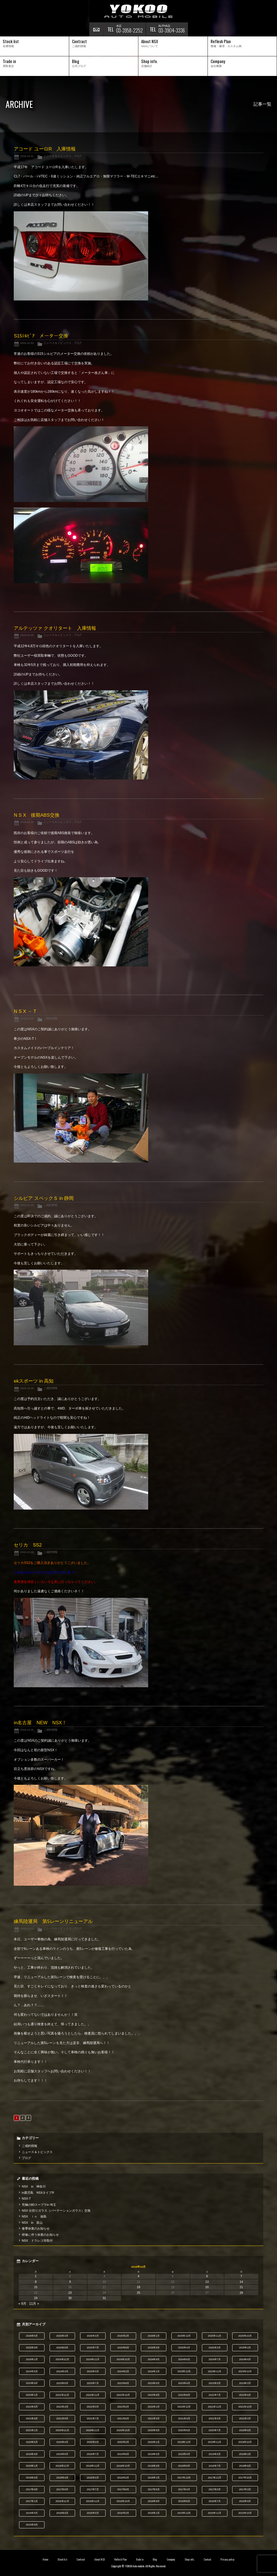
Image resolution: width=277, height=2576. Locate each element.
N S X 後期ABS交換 (36, 815)
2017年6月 (123, 2489)
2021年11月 (214, 2406)
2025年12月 (184, 2335)
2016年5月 (32, 2513)
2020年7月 (215, 2430)
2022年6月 (245, 2395)
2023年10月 (245, 2371)
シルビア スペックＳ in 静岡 (44, 1198)
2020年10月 (123, 2430)
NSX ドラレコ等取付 (37, 2240)
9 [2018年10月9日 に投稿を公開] (70, 2281)
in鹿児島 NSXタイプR (38, 2192)
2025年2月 (245, 2347)
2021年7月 (93, 2418)
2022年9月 (154, 2395)
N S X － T (25, 1011)
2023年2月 (245, 2383)
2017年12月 (184, 2477)
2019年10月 (245, 2442)
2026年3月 (93, 2335)
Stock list (62, 2559)
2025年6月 (123, 2347)
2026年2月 (123, 2335)
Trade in (139, 2559)
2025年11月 (214, 2335)
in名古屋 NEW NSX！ (40, 1722)
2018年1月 (154, 2477)
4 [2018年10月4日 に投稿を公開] (138, 2276)
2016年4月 (62, 2513)
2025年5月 (154, 2347)
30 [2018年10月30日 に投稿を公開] (70, 2298)
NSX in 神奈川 (34, 2186)
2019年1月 (32, 2465)
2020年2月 (123, 2442)
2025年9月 (32, 2347)
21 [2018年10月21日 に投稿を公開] (241, 2287)
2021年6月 (123, 2418)
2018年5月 (32, 2477)
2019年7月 (93, 2454)
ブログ (78, 156)
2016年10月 (123, 2501)
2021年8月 (62, 2418)
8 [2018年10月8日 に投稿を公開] (36, 2281)
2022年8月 (184, 2395)
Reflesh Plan (120, 2559)
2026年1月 (154, 2335)
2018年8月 (184, 2465)
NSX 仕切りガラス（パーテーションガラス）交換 (56, 2210)
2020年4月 (62, 2442)
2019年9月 (32, 2454)
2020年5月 (32, 2442)
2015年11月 (214, 2513)
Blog (155, 2559)
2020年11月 (92, 2430)
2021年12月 (184, 2406)
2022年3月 (93, 2406)
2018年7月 (215, 2465)
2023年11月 (214, 2371)
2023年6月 (123, 2383)
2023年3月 (215, 2383)
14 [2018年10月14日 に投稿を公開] (241, 2281)
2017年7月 (93, 2489)
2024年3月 (93, 2371)
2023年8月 (62, 2383)
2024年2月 (123, 2371)
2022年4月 (62, 2406)
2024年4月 (62, 2371)
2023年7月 (93, 2383)
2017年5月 (154, 2489)
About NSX (99, 2559)
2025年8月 (62, 2347)
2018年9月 (154, 2465)
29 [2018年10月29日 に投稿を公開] (36, 2298)
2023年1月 (32, 2395)
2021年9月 (32, 2418)
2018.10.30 (27, 342)
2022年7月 (215, 2395)
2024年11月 (92, 2359)
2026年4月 (62, 2335)
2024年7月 (215, 2359)
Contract (80, 2559)
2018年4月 (62, 2477)
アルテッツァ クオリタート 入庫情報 (55, 628)
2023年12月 (184, 2371)
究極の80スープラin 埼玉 (39, 2204)
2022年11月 (92, 2395)
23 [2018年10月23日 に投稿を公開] (70, 2292)
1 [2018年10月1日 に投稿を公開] (36, 2276)
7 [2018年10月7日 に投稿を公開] (241, 2276)
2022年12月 (62, 2395)
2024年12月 (62, 2359)
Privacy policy (227, 2559)
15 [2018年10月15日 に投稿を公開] (36, 2287)
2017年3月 (215, 2489)
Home (45, 2559)
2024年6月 (245, 2359)
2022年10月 (123, 2395)
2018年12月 (62, 2465)
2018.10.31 (27, 156)
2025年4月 (184, 2347)
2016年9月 (154, 2501)
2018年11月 (92, 2465)
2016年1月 (154, 2513)
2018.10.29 (27, 635)
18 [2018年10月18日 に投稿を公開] (138, 2287)
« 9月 (22, 2304)
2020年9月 (154, 2430)
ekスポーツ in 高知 (33, 1381)
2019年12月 (184, 2442)
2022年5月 (32, 2406)
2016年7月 (215, 2501)
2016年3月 (93, 2513)
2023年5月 (154, 2383)
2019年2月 (245, 2454)
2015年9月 (32, 2524)
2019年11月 (214, 2442)
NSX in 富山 (32, 2222)
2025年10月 (245, 2335)
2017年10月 (245, 2477)
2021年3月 (215, 2418)
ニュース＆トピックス (57, 156)
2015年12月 (184, 2513)
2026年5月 (32, 2335)
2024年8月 (184, 2359)
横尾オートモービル (138, 11)
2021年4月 (184, 2418)
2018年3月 (93, 2477)
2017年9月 (32, 2489)
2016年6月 (245, 2501)
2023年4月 (184, 2383)
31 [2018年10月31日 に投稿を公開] (104, 2298)
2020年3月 (93, 2442)
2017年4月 (184, 2489)
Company (171, 2559)
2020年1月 (154, 2442)
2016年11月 (92, 2501)
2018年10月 (123, 2465)
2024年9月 (154, 2359)
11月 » (34, 2304)
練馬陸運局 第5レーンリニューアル (53, 1921)
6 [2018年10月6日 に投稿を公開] (207, 2276)
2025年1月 (32, 2359)
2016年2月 (123, 2513)
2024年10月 (123, 2359)
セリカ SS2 (28, 1545)
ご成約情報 (50, 1018)
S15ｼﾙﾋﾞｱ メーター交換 (41, 336)
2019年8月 (62, 2454)
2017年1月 (32, 2501)
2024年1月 (154, 2371)
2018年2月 (123, 2477)
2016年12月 (62, 2501)
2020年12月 (62, 2430)
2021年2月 (245, 2418)
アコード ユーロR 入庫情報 (45, 149)
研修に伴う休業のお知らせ (40, 2234)
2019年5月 (154, 2454)
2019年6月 (123, 2454)
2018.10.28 (27, 821)
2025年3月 (215, 2347)
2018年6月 (245, 2465)
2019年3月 (215, 2454)
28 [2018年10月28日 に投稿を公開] (241, 2292)
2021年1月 (32, 2430)
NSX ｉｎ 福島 (34, 2216)
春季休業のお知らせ (36, 2228)
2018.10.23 (27, 1928)
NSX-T (26, 2198)
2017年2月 (245, 2489)
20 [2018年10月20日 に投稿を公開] (207, 2287)
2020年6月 (245, 2430)
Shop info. (189, 2559)
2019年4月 (184, 2454)
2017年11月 (214, 2477)
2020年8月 (184, 2430)
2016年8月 (184, 2501)
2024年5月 (32, 2371)
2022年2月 (123, 2406)
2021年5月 (154, 2418)
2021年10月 (245, 2406)
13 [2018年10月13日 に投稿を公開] (207, 2281)
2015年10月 (245, 2513)
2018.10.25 (27, 1729)
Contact (207, 2559)
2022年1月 (154, 2406)
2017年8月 (62, 2489)
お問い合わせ (96, 29)
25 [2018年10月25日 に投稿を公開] (138, 2292)
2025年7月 (93, 2347)
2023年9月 (32, 2383)
